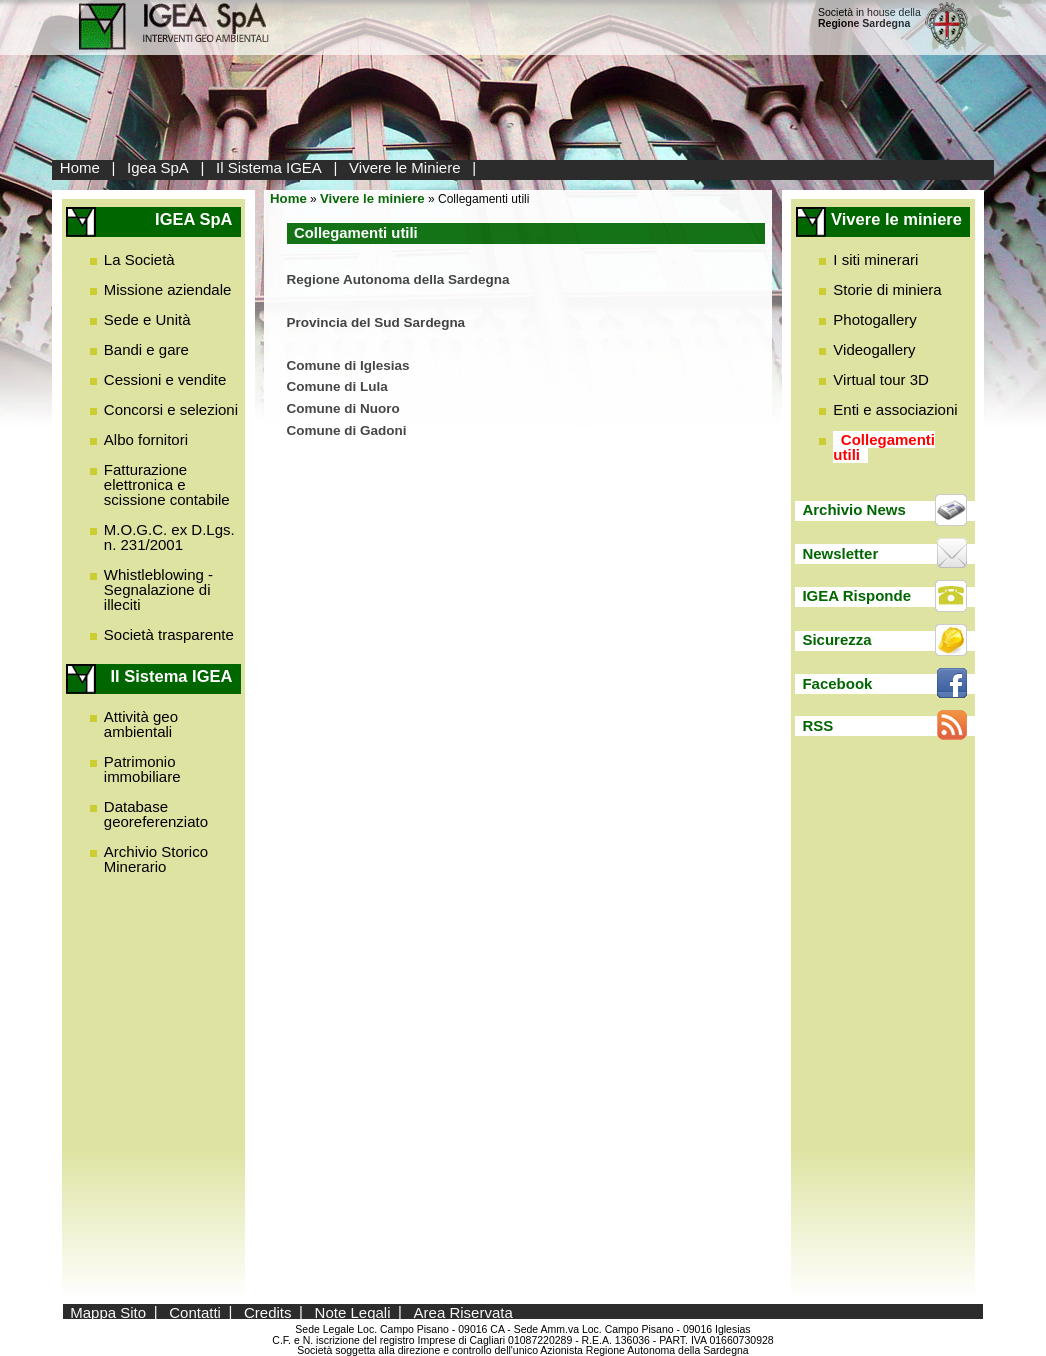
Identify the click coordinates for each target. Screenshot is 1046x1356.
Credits (268, 1311)
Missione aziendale (168, 289)
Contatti (195, 1311)
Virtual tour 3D (881, 379)
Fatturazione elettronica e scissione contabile (167, 484)
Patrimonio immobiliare (142, 769)
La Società (139, 259)
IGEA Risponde (856, 595)
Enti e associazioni (895, 409)
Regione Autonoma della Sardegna (398, 279)
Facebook (837, 683)
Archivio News (853, 509)
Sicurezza (836, 639)
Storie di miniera (887, 289)
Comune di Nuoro (345, 408)
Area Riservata (463, 1311)
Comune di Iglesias (348, 365)
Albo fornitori (146, 439)
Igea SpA (158, 167)
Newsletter (840, 553)
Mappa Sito (108, 1311)
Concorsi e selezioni (171, 409)
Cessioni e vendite (165, 379)
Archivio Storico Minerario (156, 859)
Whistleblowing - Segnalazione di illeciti (158, 589)
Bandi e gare (146, 349)
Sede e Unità (147, 319)
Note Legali (353, 1311)
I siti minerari (875, 259)
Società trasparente (169, 634)
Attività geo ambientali (141, 724)
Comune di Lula (337, 386)
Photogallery (874, 319)
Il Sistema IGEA (269, 167)
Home (80, 167)
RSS (817, 725)
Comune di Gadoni (349, 430)
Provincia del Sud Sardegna (376, 322)
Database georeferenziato (156, 814)
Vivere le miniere (372, 198)
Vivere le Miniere (404, 167)
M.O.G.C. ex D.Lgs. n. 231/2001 (169, 537)
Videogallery (874, 349)
